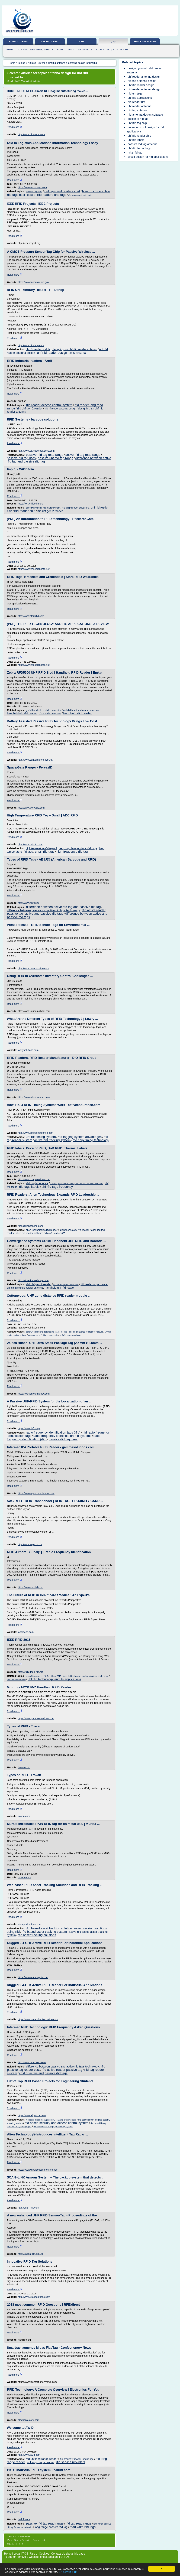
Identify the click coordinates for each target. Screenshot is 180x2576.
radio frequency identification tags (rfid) (53, 1432)
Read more (14, 127)
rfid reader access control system (49, 405)
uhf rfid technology (139, 148)
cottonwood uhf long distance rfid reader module (46, 1332)
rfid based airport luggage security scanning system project (51, 2120)
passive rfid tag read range (44, 455)
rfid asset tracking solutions (37, 1935)
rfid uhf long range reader (41, 2458)
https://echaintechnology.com (34, 1393)
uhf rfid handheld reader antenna (81, 710)
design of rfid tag (138, 118)
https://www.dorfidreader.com (34, 1097)
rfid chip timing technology (91, 1140)
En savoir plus (68, 2572)
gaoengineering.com (19, 31)
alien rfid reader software (29, 1233)
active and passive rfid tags (44, 913)
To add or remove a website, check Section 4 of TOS (37, 2556)
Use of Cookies (39, 2553)
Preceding (27, 2540)
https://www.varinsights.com (33, 1977)
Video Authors (54, 49)
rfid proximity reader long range (76, 2459)
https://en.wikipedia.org (30, 503)
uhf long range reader (40, 2462)
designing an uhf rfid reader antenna (74, 349)
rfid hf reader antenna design (60, 408)
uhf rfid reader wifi (77, 353)
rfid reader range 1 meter (94, 1284)
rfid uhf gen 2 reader (30, 408)
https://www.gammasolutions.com (36, 1493)
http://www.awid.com (29, 2454)
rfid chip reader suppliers (75, 507)
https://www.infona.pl (29, 1428)
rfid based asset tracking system (44, 1931)
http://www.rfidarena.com (31, 134)
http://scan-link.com (28, 2207)
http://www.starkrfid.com (31, 616)
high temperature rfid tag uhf (41, 848)
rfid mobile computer (50, 713)
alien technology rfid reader (74, 1230)
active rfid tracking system (52, 1140)
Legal (17, 2553)
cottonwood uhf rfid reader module (43, 1335)
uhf (113, 41)
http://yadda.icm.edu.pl (30, 2253)
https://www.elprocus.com (32, 2115)
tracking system (145, 41)
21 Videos (23, 81)
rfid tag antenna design (142, 80)
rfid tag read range (78, 2523)
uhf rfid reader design (52, 352)
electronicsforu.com (28, 2420)
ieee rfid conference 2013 (37, 1676)
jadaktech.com (26, 1632)
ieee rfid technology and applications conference (85, 1676)
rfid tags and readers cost (62, 191)
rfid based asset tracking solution (49, 1928)
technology (50, 41)
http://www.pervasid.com (31, 807)
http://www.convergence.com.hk (35, 759)
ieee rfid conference (16, 1679)
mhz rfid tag (135, 152)
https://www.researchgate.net (34, 569)
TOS (25, 2553)
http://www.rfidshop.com (31, 345)
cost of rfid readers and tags (46, 195)
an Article (85, 49)
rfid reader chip (24, 511)
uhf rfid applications (140, 97)
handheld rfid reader (77, 713)
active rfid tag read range (82, 455)
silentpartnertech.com (29, 1924)
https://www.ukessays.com (32, 187)
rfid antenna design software (145, 114)
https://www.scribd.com (30, 1587)
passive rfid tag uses (21, 458)
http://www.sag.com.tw (30, 1544)
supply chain (18, 41)
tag (81, 41)
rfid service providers (70, 2462)
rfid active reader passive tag (62, 2070)
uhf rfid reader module (38, 349)
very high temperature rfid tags (78, 848)
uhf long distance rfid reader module (86, 1332)
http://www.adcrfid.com (30, 844)
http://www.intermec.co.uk (32, 2062)
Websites (36, 49)
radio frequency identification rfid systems (62, 1436)
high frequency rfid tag (72, 851)
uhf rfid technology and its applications (54, 1679)
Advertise (103, 49)
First (16, 2540)
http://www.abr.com (28, 902)
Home (10, 49)
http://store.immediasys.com (33, 1280)
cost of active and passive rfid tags (43, 2073)
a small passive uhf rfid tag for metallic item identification (76, 1183)
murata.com (24, 1877)
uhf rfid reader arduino (70, 1335)
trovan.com (24, 1767)
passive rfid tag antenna (143, 144)
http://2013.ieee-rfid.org (30, 1671)
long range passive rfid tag (51, 2527)
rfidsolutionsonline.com (30, 1226)
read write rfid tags (83, 2527)
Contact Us (121, 49)
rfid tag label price (37, 1183)
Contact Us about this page (68, 2553)
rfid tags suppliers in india (80, 195)
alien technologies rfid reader (41, 1230)
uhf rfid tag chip (137, 123)
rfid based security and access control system (56, 2123)
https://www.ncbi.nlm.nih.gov (33, 282)
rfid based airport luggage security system (53, 2126)
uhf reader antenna (139, 106)
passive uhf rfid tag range (55, 458)
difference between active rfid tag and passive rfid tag (63, 907)
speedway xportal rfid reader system (43, 508)
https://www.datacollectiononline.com (38, 2019)
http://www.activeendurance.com (35, 1132)
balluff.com (24, 2519)
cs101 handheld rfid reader (66, 1284)
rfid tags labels (29, 1186)
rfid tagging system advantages (80, 1137)
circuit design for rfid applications (148, 156)
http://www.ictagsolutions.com (34, 1179)
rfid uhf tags (135, 93)
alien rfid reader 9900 (55, 1233)
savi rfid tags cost (34, 191)
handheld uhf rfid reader (22, 713)
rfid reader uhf (136, 101)
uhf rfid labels (136, 139)
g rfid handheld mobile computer (43, 710)
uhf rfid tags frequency (57, 1186)
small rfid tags (44, 851)
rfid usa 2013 (55, 1676)
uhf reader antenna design (144, 76)
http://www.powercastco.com (33, 968)
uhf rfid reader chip (139, 135)
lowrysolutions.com (28, 1050)
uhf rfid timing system (41, 1137)
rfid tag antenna (137, 110)
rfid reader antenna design (144, 89)
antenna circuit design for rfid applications (145, 129)
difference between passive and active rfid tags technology (43, 910)
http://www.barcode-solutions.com (36, 450)
